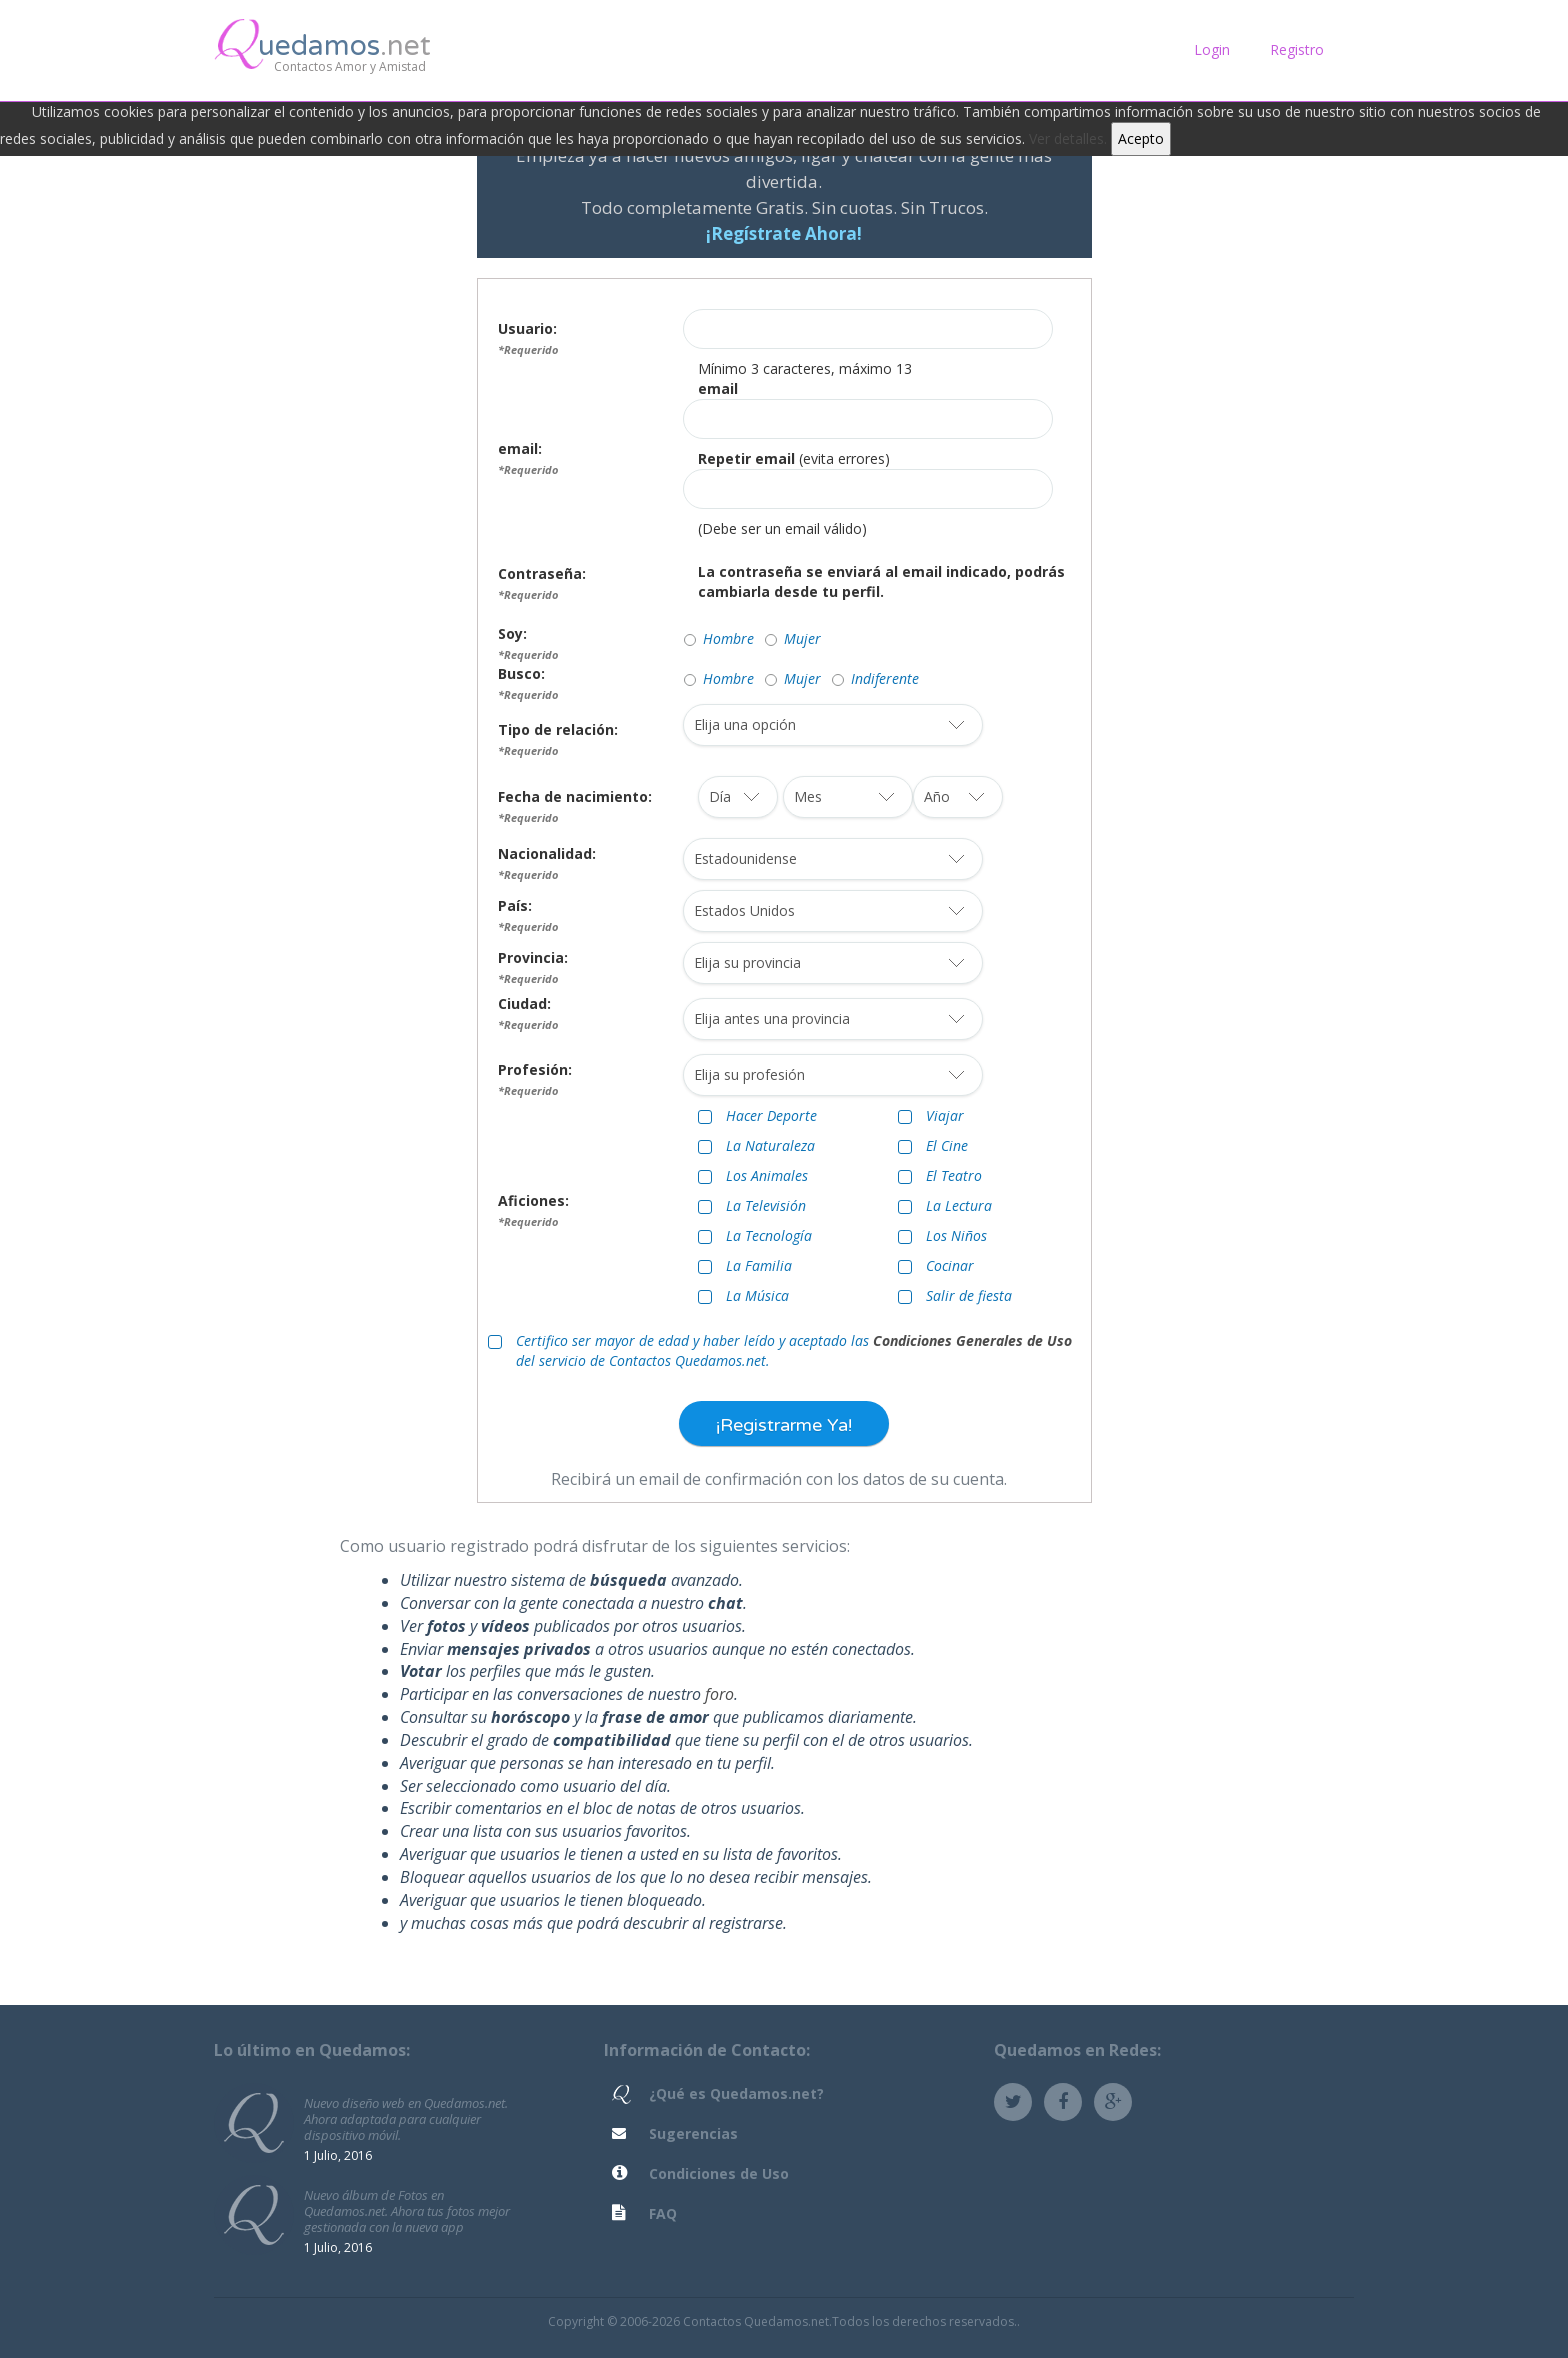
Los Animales (767, 1175)
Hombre (728, 638)
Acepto (1141, 138)
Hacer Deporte (771, 1115)
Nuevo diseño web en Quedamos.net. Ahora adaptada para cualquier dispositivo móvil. (406, 2118)
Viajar (945, 1115)
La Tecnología (769, 1235)
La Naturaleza (770, 1145)
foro (719, 1694)
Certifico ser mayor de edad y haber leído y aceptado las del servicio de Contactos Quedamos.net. (794, 1350)
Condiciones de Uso (719, 2173)
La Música (757, 1295)
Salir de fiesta (969, 1295)
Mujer (802, 638)
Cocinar (950, 1265)
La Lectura (959, 1205)
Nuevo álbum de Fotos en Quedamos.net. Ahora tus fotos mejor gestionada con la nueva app (407, 2210)
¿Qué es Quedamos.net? (736, 2093)
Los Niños (956, 1235)
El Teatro (954, 1175)
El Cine (947, 1145)
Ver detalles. (1068, 138)
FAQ (663, 2213)
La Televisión (766, 1205)
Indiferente (885, 678)
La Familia (759, 1265)
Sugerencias (693, 2133)
